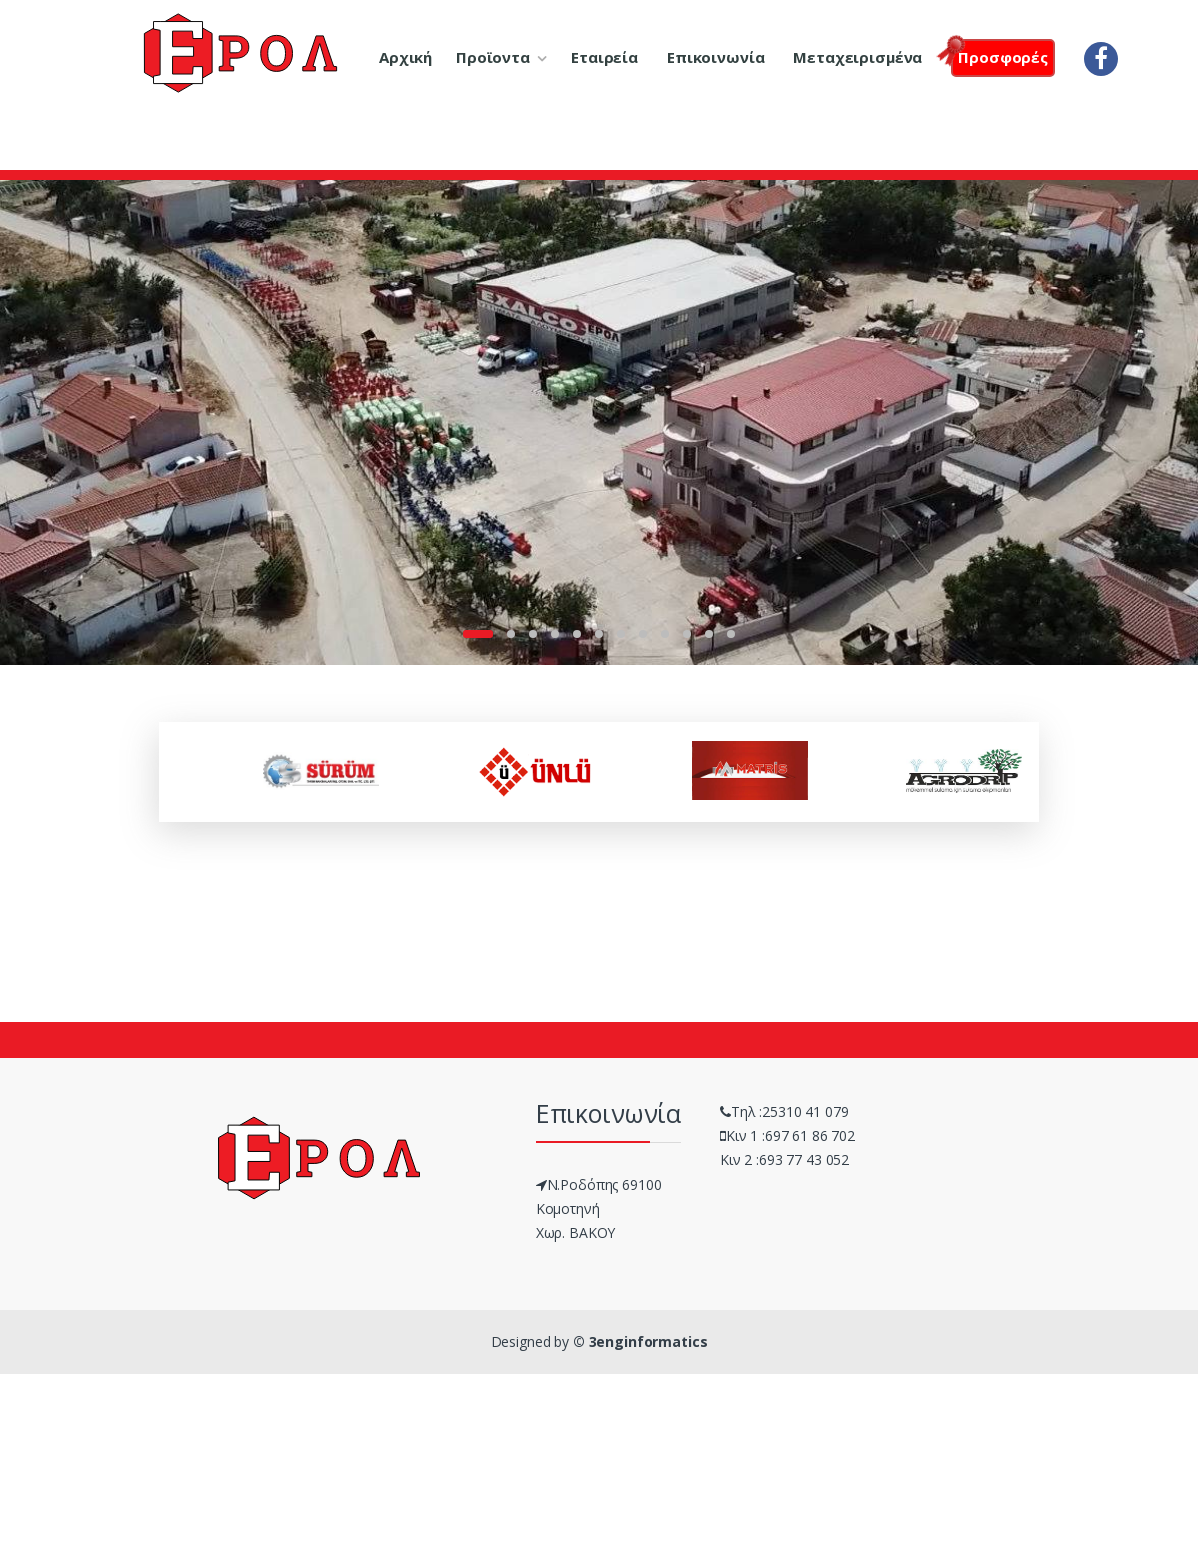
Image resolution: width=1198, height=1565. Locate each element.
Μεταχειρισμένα (857, 57)
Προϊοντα (493, 57)
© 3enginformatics (640, 1341)
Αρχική (405, 57)
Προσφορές (999, 55)
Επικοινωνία (715, 57)
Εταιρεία (604, 57)
